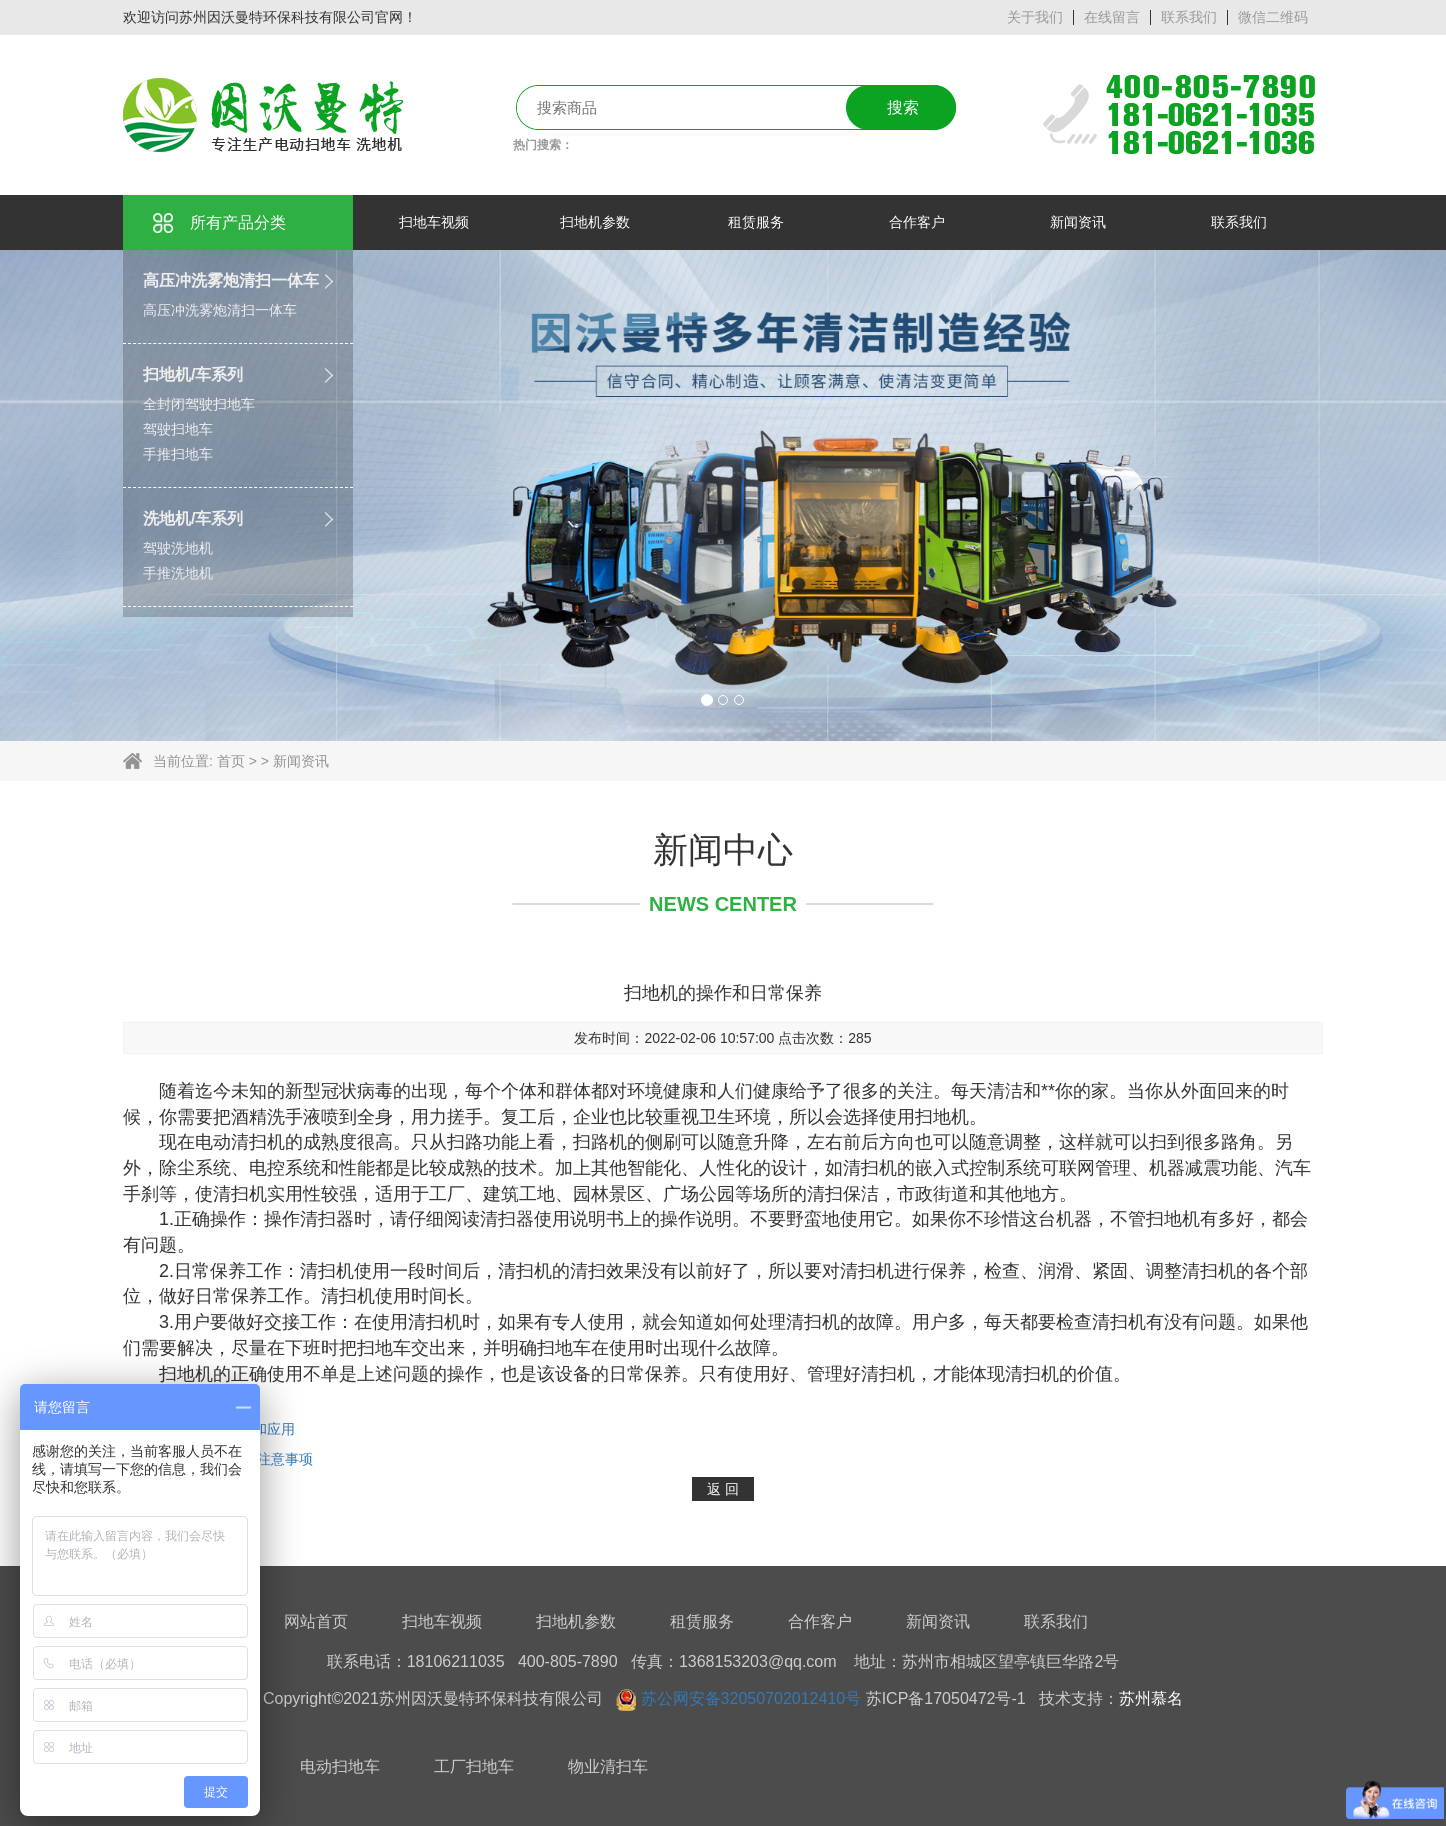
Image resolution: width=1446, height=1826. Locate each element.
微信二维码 (1273, 17)
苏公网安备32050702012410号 (751, 1698)
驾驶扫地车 (178, 429)
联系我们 (1189, 17)
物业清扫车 (608, 1766)
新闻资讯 (301, 761)
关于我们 (1035, 17)
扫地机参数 (576, 1621)
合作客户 (820, 1621)
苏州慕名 (1151, 1698)
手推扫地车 (178, 454)
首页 (231, 761)
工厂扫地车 (474, 1766)
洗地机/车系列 (193, 518)
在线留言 (1112, 17)
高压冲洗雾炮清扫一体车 (231, 280)
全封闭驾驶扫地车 (199, 404)
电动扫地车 (340, 1766)
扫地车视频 (442, 1621)
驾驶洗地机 (178, 548)
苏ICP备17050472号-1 (946, 1698)
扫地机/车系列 (193, 374)
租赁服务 (702, 1621)
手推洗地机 (178, 573)
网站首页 (316, 1621)
